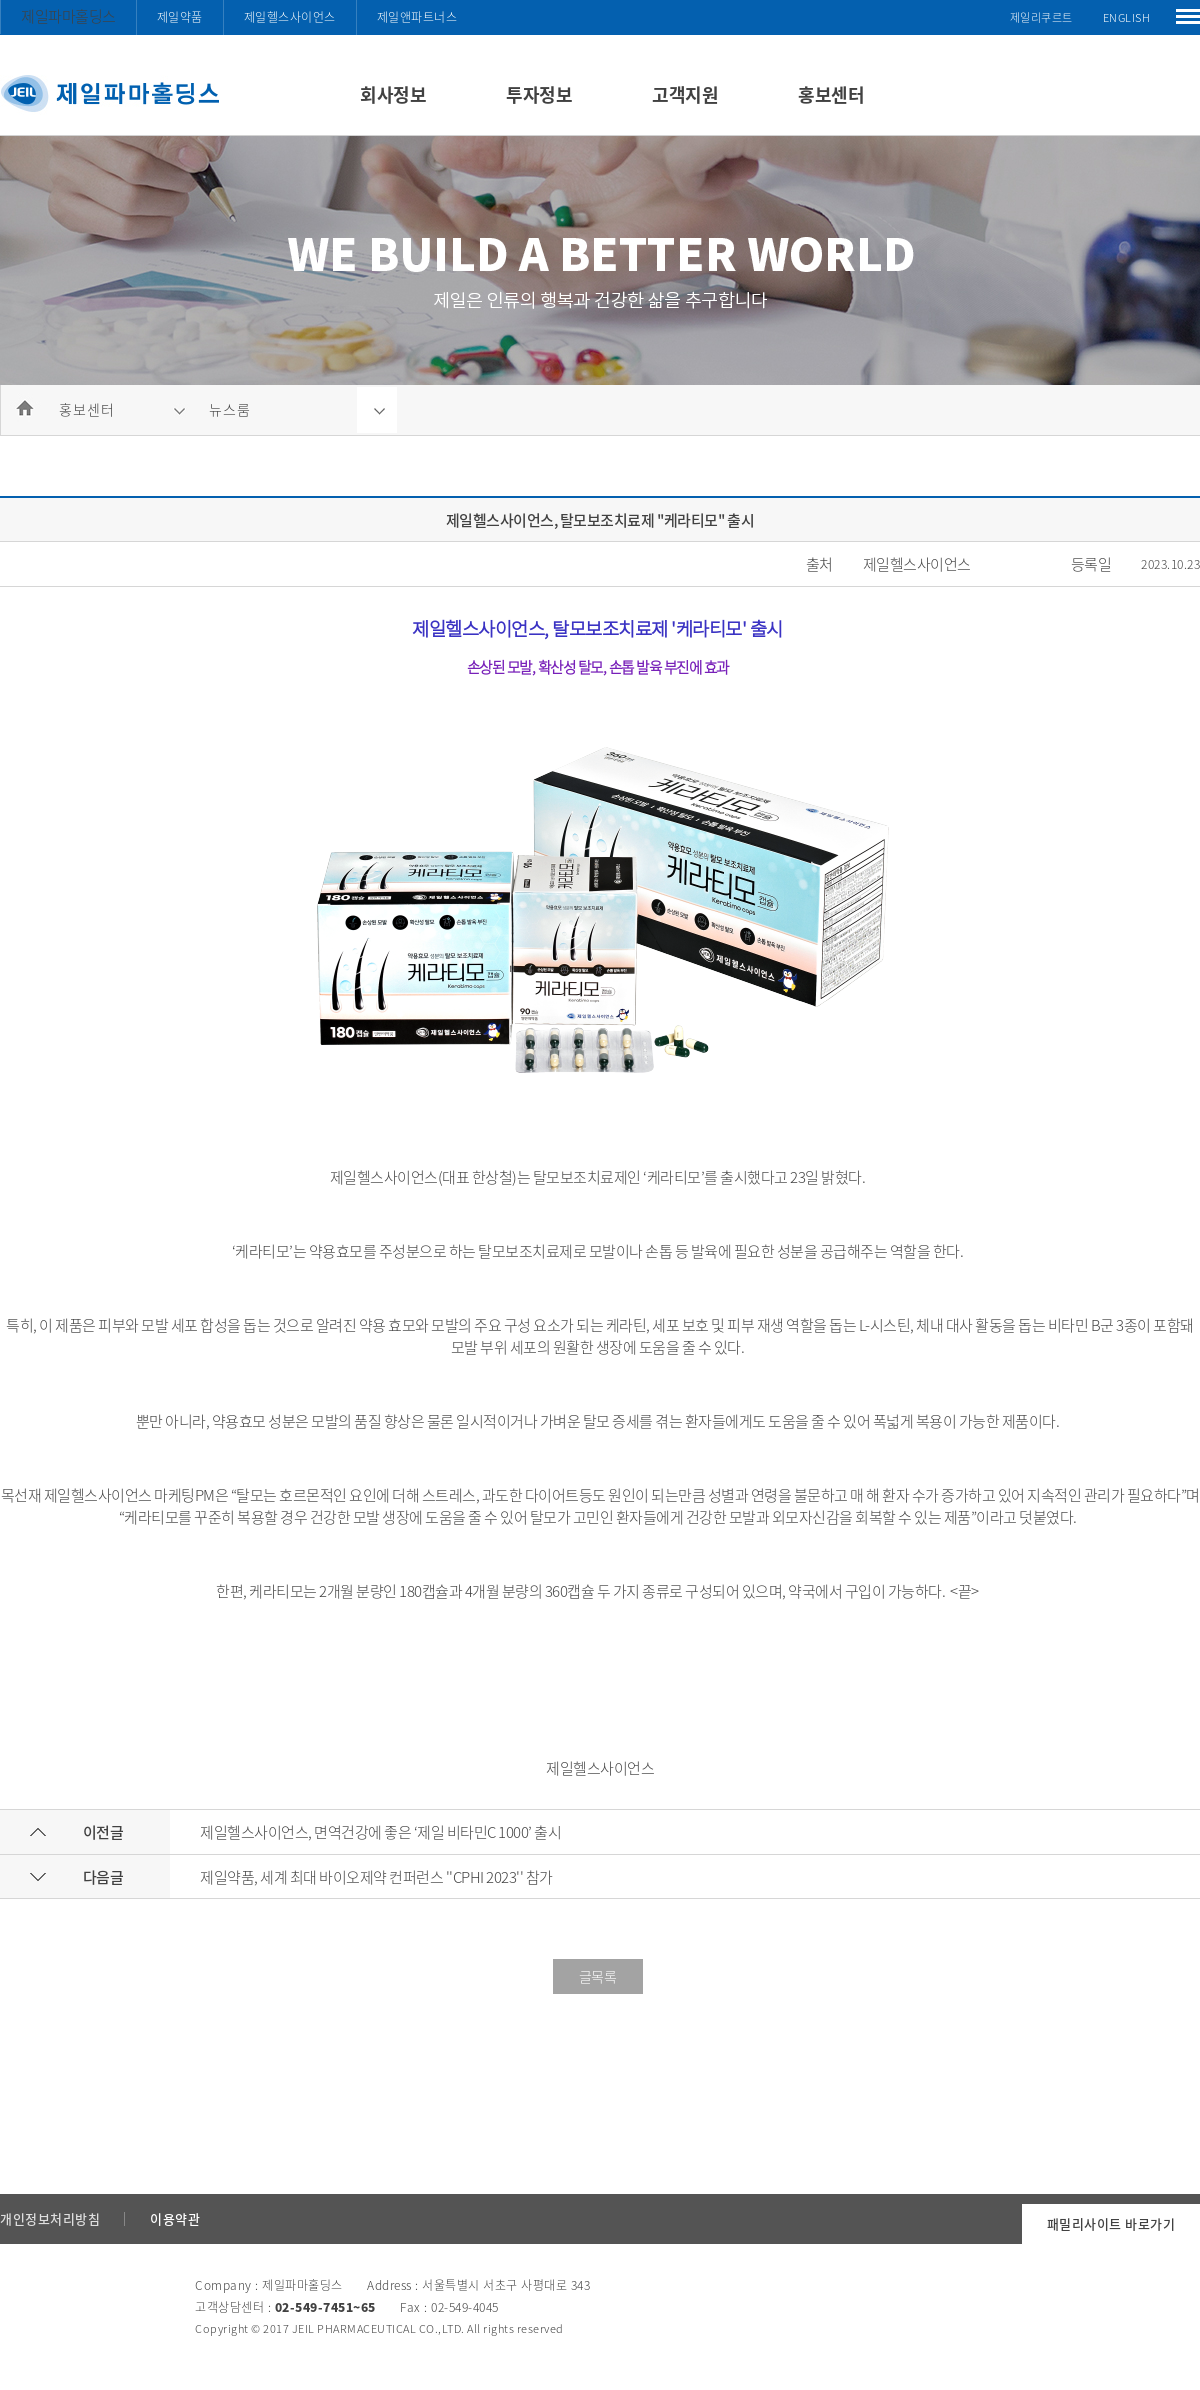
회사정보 (393, 94)
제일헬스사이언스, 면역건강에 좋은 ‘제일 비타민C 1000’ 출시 (380, 1832)
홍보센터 (831, 94)
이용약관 (175, 2218)
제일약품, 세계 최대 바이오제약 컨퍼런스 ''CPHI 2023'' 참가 (376, 1877)
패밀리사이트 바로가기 (1111, 2223)
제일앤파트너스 (417, 17)
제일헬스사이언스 (290, 17)
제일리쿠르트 (1041, 17)
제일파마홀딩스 (68, 16)
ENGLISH (1127, 17)
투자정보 (539, 94)
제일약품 (180, 17)
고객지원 (685, 94)
